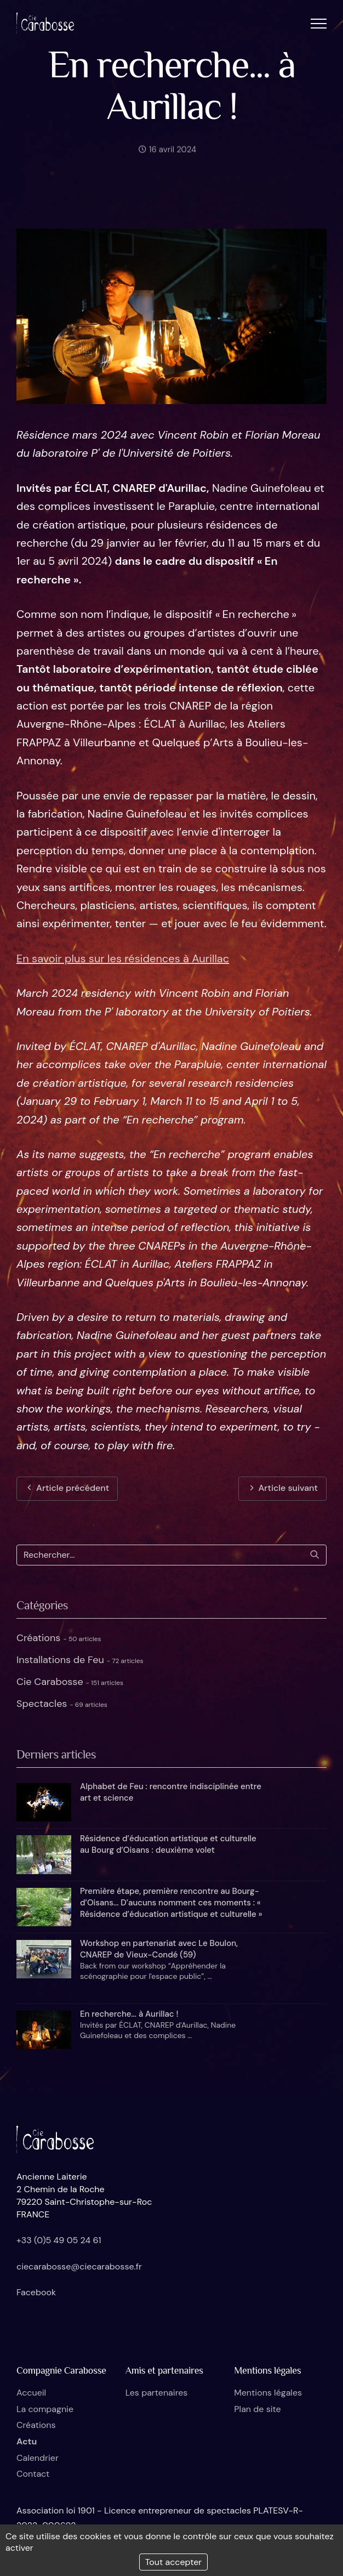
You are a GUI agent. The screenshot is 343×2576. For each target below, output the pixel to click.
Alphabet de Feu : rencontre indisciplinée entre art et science (170, 1792)
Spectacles (61, 1703)
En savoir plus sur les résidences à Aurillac (122, 958)
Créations (58, 1637)
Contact (32, 2473)
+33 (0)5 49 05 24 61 (58, 2240)
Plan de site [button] (257, 2409)
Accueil (31, 2392)
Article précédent (67, 1488)
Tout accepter (173, 2562)
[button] (318, 23)
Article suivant (282, 1488)
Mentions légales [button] (268, 2392)
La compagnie (44, 2409)
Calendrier (37, 2458)
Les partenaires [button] (156, 2392)
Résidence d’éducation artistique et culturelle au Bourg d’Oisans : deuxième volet (168, 1844)
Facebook (36, 2292)
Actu (26, 2441)
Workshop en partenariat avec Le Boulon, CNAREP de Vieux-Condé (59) (159, 1949)
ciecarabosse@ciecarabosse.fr (79, 2266)
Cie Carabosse (69, 1681)
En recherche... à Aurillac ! (129, 2013)
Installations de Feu (80, 1659)
